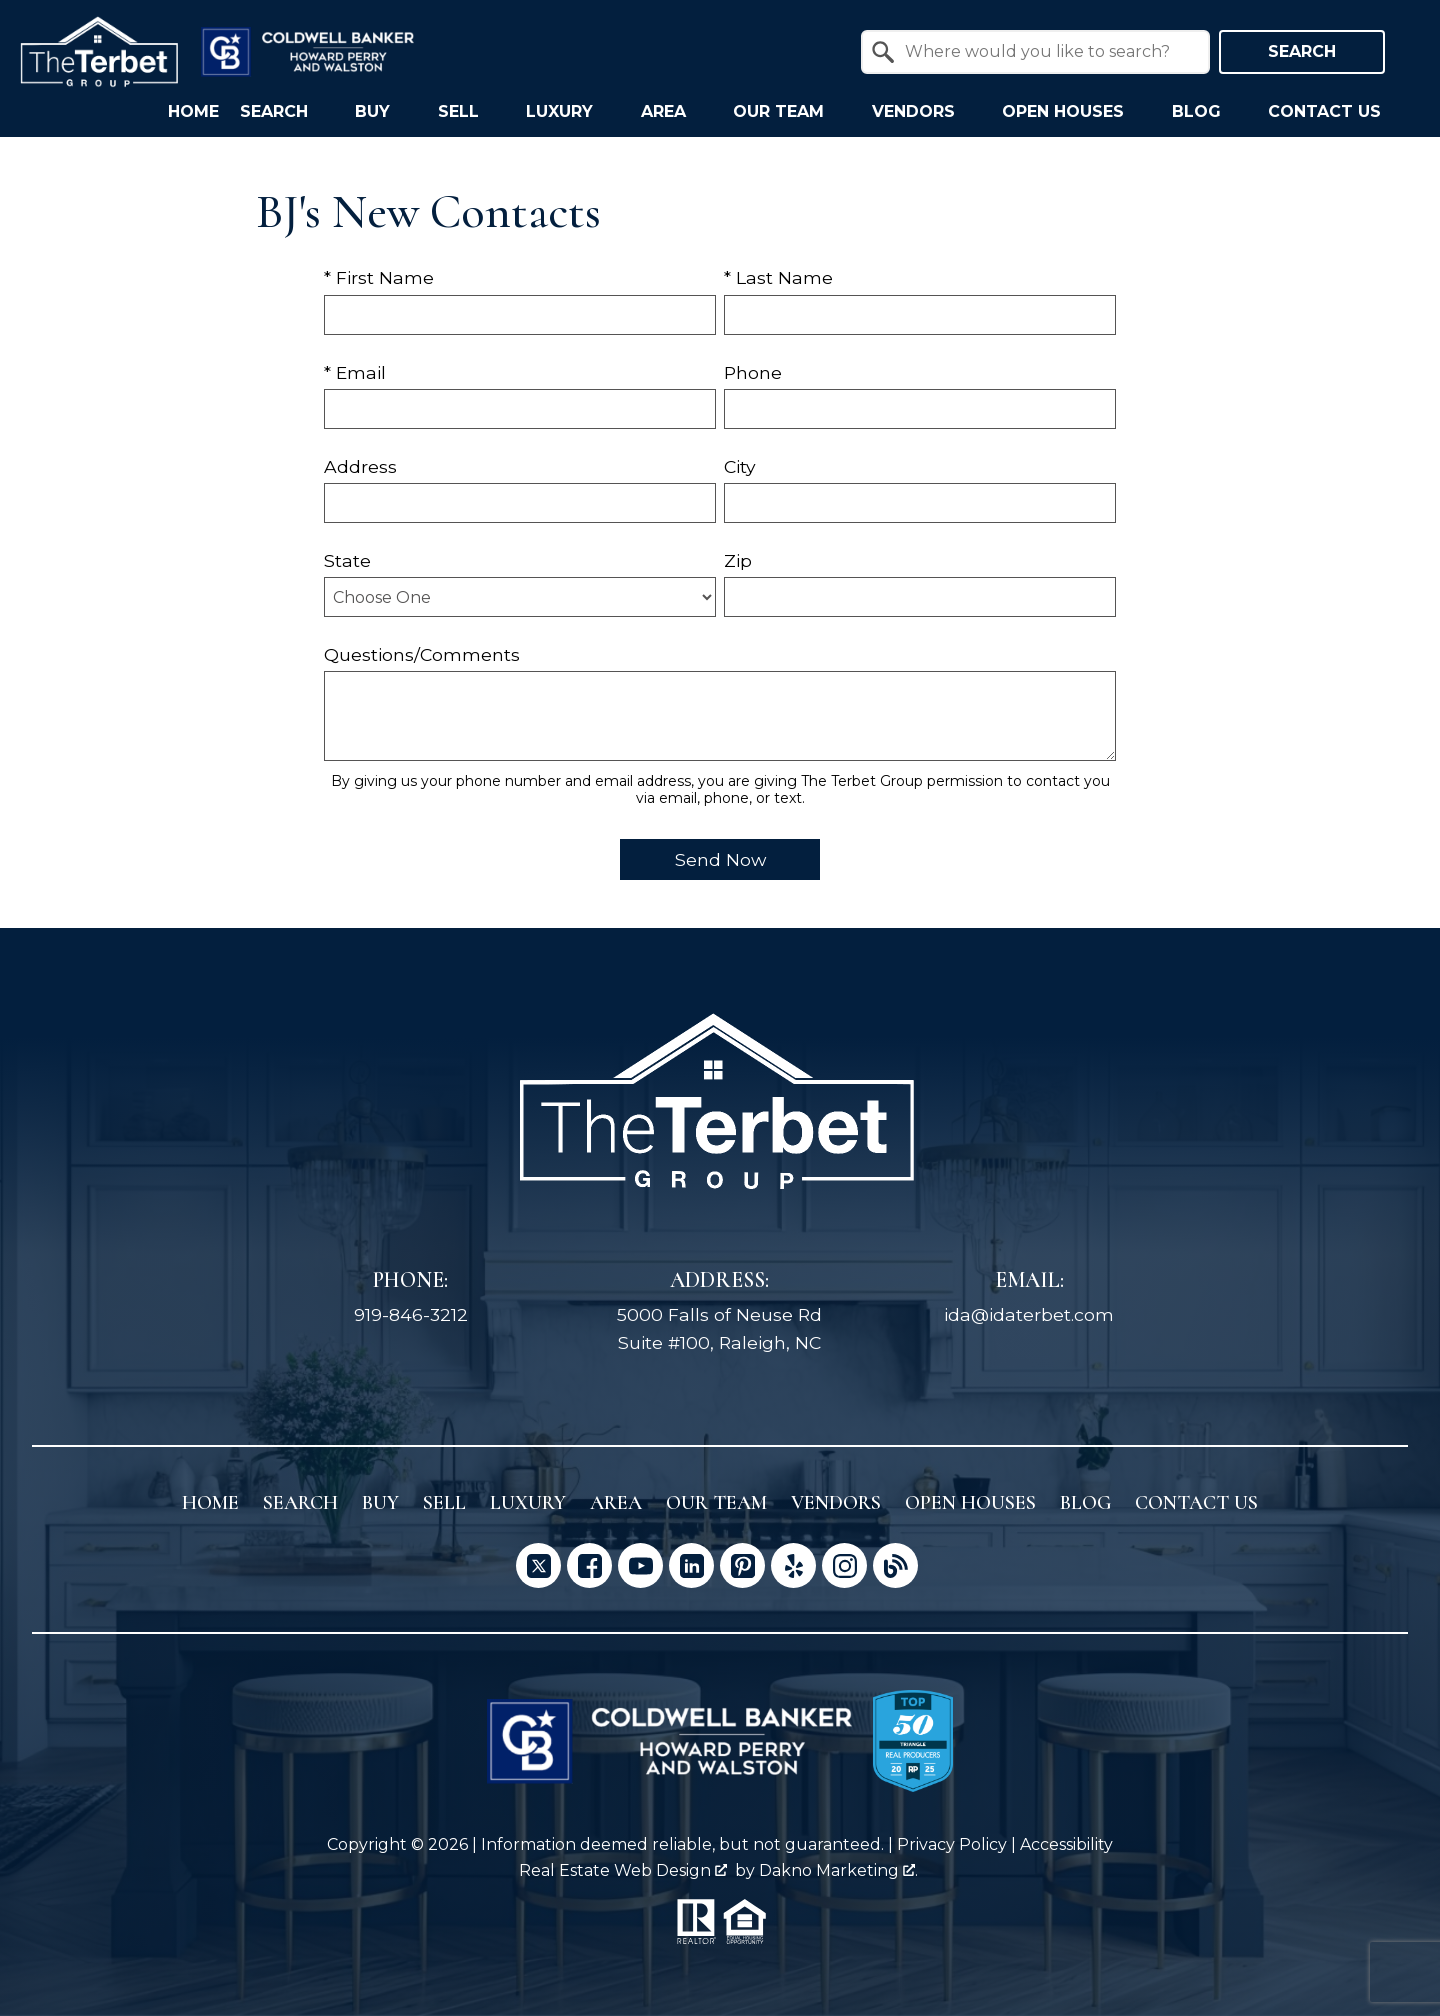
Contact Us (1196, 1503)
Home (193, 112)
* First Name (379, 277)
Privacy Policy (952, 1844)
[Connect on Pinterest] (742, 1565)
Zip (738, 560)
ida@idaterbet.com (1029, 1314)
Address (360, 466)
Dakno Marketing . (838, 1870)
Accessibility (1066, 1844)
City (740, 466)
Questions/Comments (422, 654)
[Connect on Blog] (895, 1565)
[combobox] (1035, 52)
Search (1302, 51)
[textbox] (1047, 52)
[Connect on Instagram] (844, 1565)
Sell (444, 1503)
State (347, 560)
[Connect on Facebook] (589, 1565)
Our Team (716, 1503)
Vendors (836, 1503)
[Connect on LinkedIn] (691, 1565)
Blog (1085, 1503)
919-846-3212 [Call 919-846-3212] (411, 1314)
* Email (355, 372)
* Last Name (778, 277)
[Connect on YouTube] (640, 1565)
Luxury (528, 1503)
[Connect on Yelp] (793, 1565)
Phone (753, 372)
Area (616, 1503)
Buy (380, 1503)
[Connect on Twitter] (538, 1565)
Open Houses (970, 1503)
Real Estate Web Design (623, 1870)
